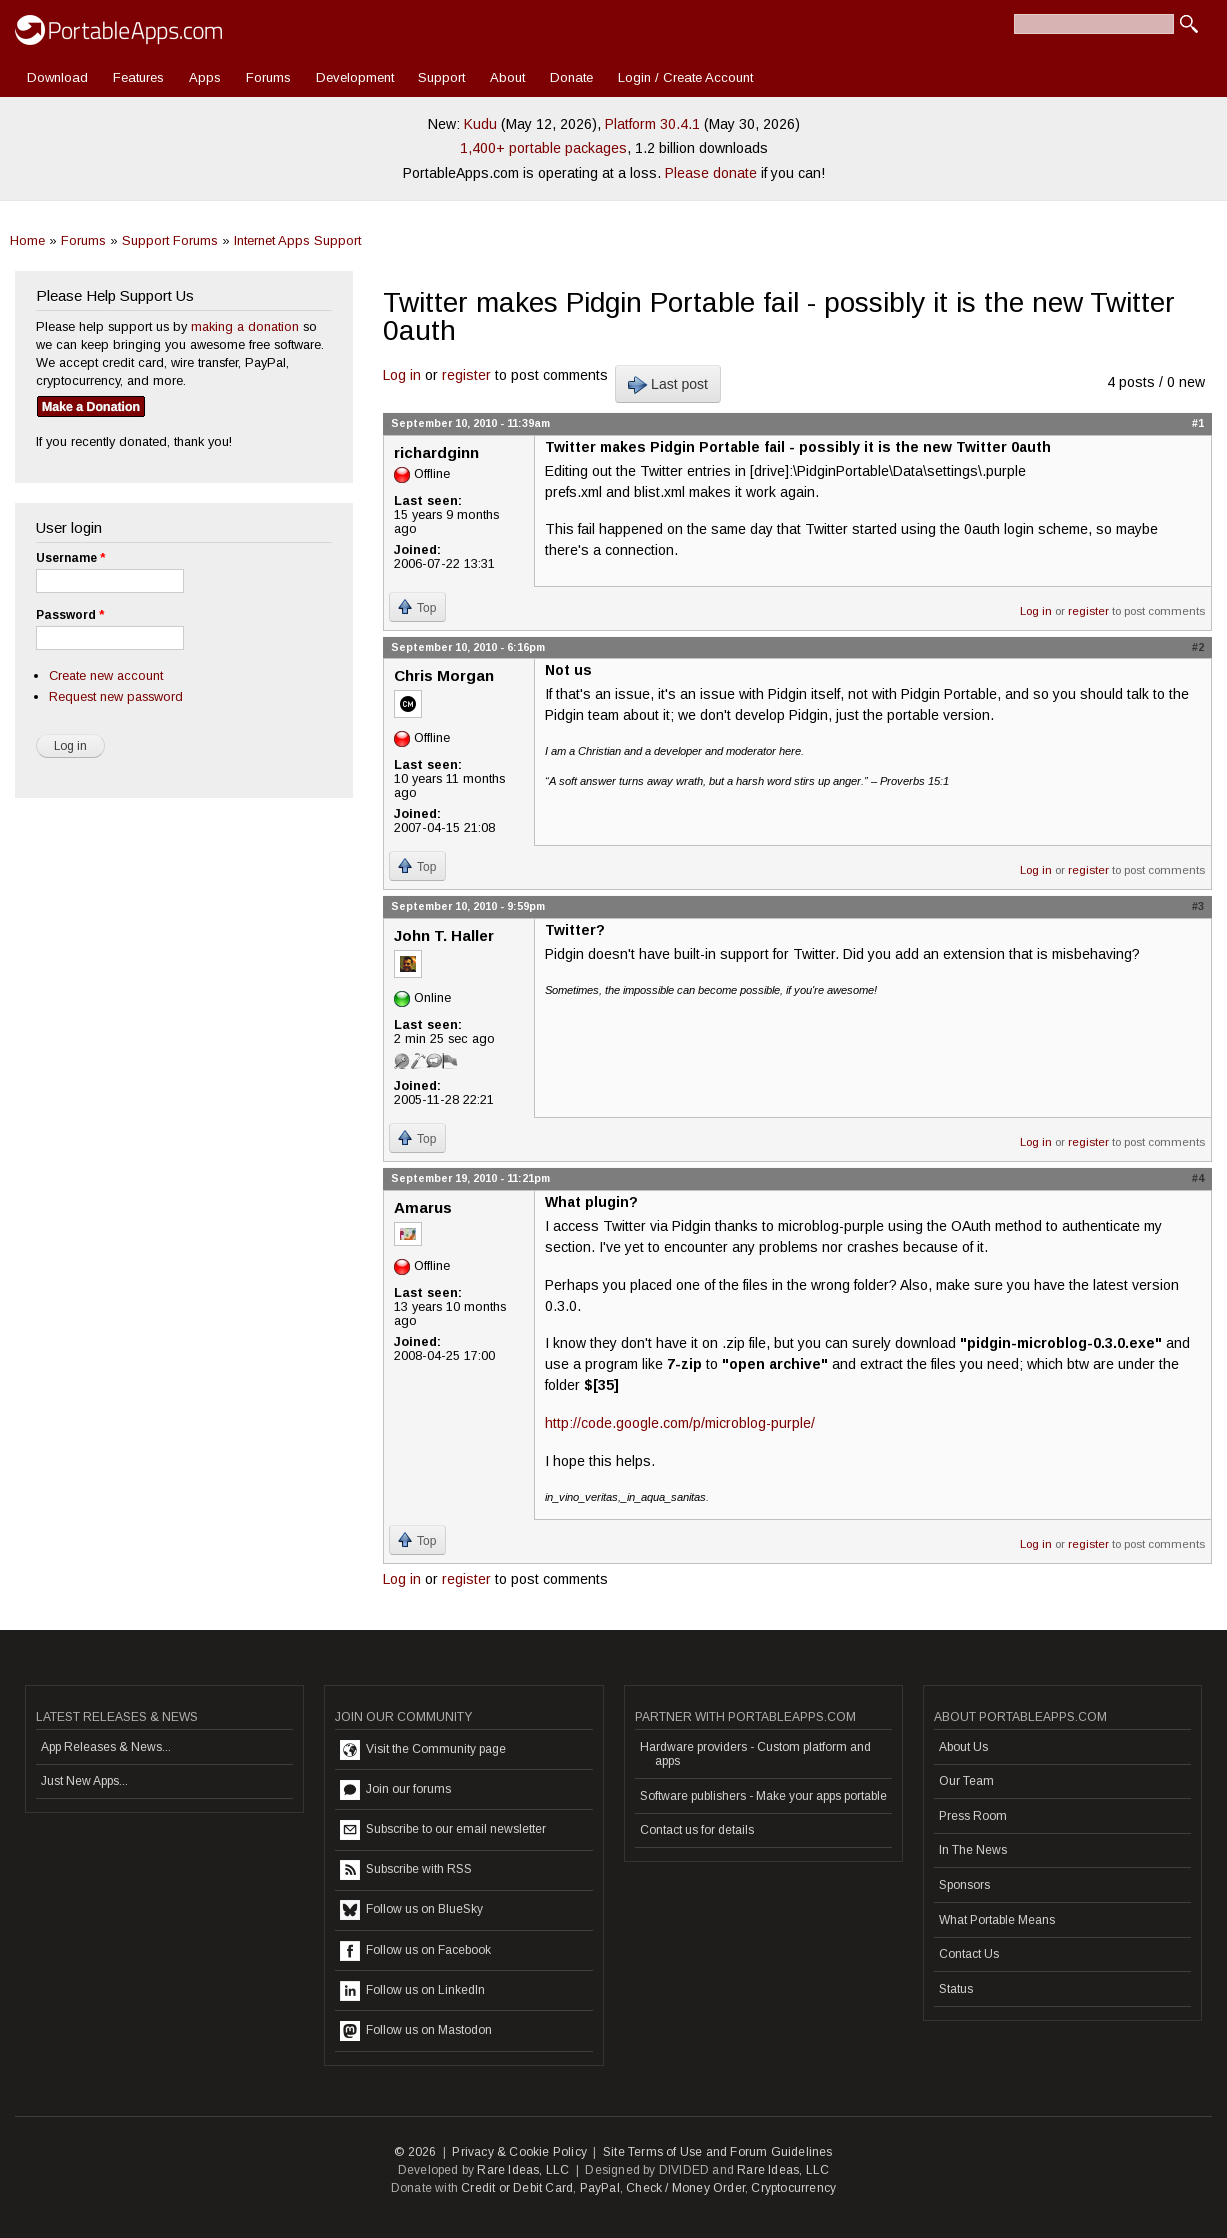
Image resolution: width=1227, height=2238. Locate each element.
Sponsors (964, 1885)
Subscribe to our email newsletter (443, 1830)
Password (70, 615)
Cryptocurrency (793, 2188)
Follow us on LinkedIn (412, 1991)
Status (956, 1989)
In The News (973, 1850)
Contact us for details (697, 1830)
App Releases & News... (106, 1747)
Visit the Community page (423, 1750)
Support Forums (170, 240)
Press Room (973, 1816)
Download (57, 77)
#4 (1198, 1178)
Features (138, 77)
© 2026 (415, 2152)
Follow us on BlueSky (411, 1910)
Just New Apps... (84, 1781)
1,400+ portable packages (543, 148)
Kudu (480, 124)
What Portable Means (997, 1920)
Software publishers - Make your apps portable (763, 1796)
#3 (1198, 906)
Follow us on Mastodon (416, 2031)
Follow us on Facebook (415, 1951)
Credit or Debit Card (517, 2188)
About (507, 77)
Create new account (106, 675)
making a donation (245, 326)
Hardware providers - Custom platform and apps (755, 1754)
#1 (1198, 423)
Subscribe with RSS (406, 1870)
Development (355, 77)
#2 (1198, 647)
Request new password (116, 696)
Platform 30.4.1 (652, 124)
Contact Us (969, 1954)
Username (70, 558)
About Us (963, 1747)
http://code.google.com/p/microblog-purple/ (680, 1423)
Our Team (966, 1781)
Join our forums (395, 1790)
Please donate (711, 173)
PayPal (600, 2188)
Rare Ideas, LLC (523, 2170)
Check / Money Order (685, 2188)
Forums (268, 77)
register (466, 375)
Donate (571, 77)
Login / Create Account (685, 77)
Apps (205, 77)
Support (441, 77)
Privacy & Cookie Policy (519, 2152)
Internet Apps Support (297, 240)
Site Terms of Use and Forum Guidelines (718, 2152)
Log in (402, 375)
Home (27, 240)
